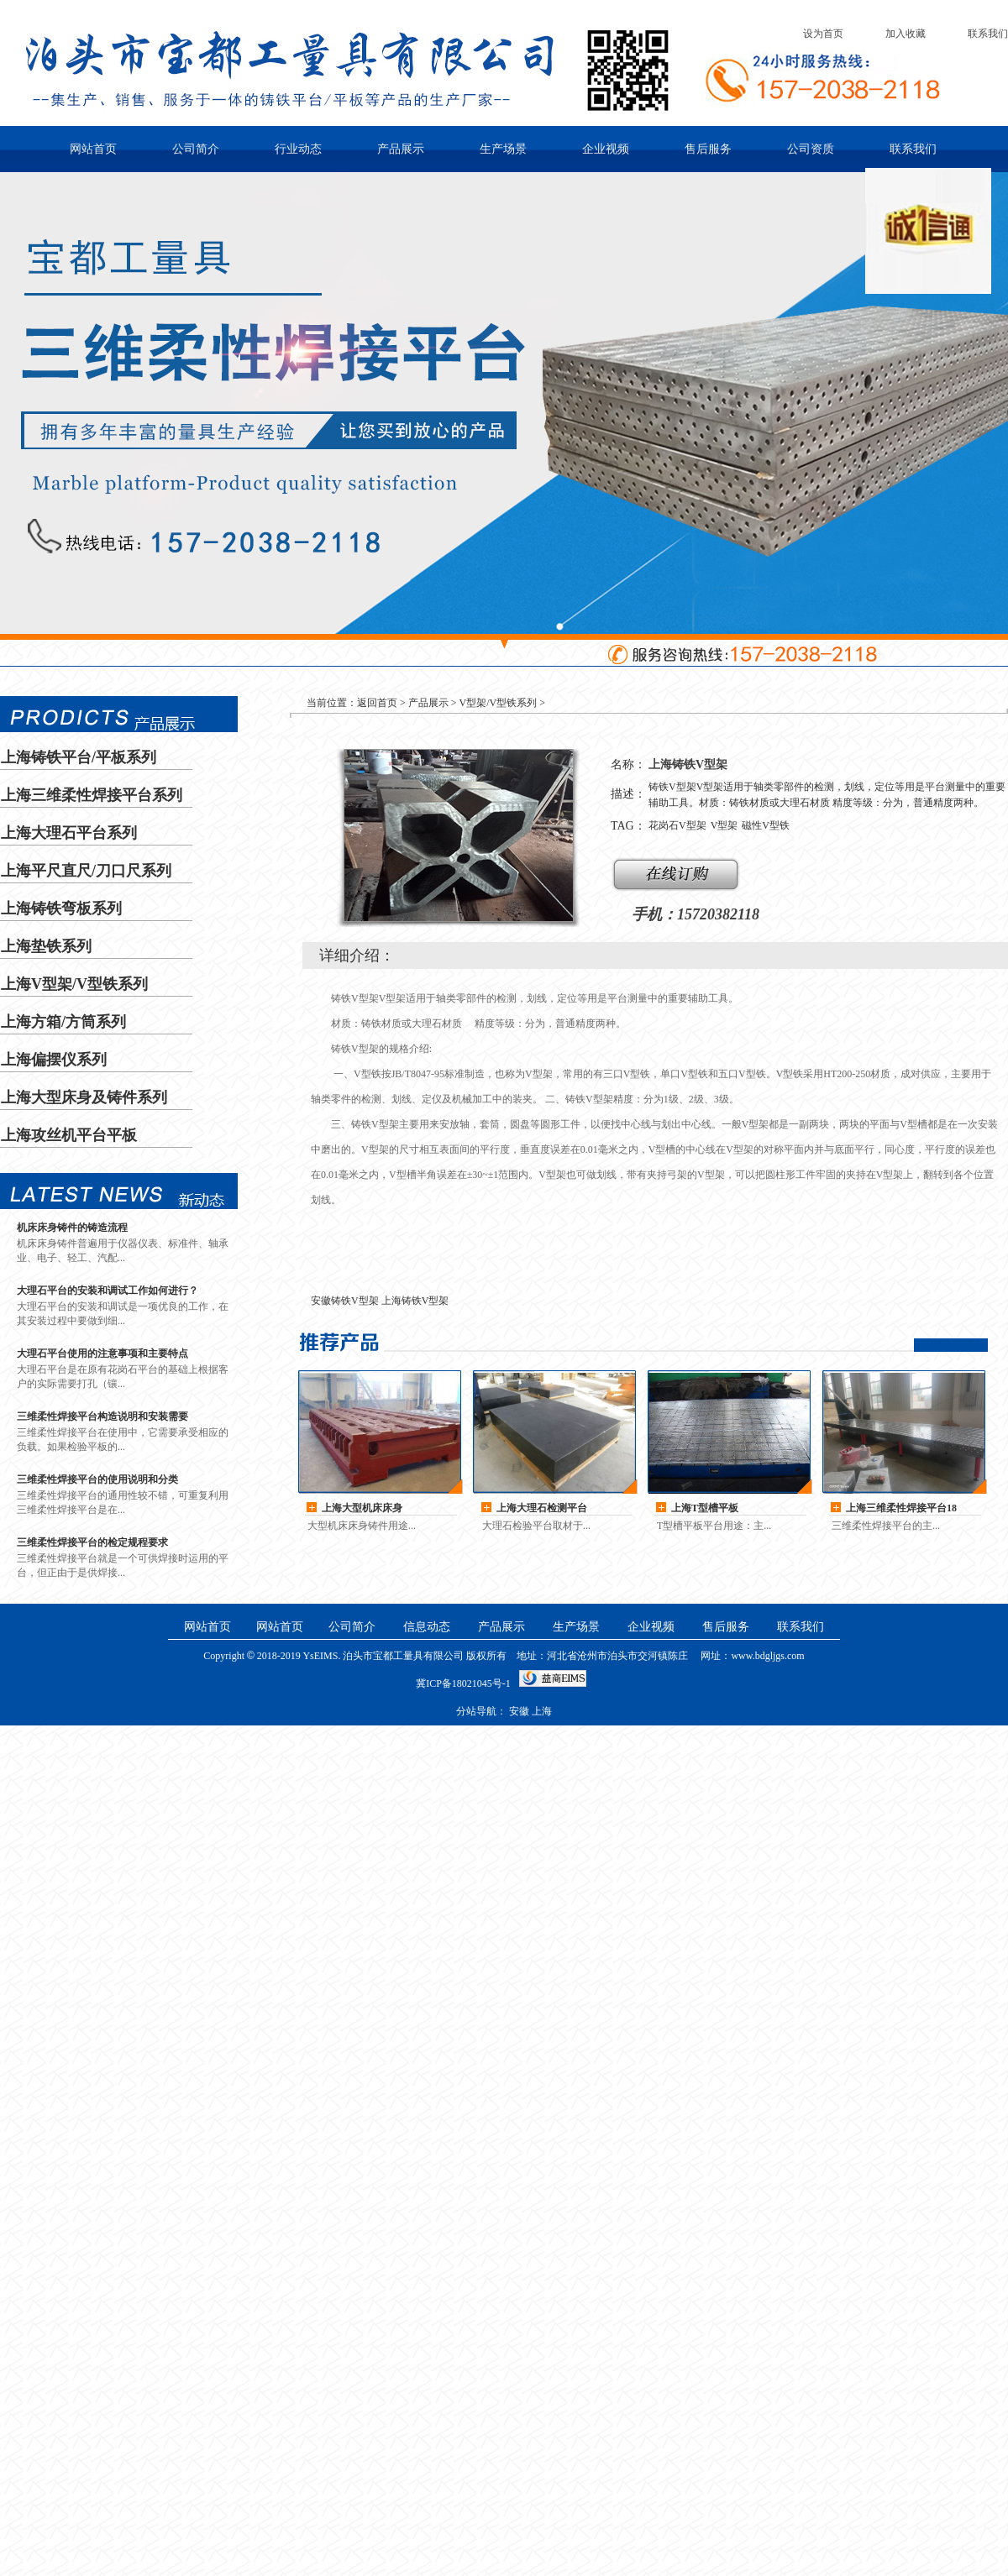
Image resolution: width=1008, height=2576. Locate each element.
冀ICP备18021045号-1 (463, 1683)
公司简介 (195, 149)
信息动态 (426, 1626)
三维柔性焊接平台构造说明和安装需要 (102, 1416)
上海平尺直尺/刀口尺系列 (86, 870)
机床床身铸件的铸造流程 (72, 1227)
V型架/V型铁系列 (498, 703)
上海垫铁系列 (46, 946)
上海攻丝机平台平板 (69, 1135)
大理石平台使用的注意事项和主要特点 (102, 1353)
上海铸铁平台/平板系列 (78, 757)
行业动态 (298, 149)
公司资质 (810, 149)
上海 (542, 1711)
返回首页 (377, 703)
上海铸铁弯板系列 (61, 908)
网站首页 (93, 149)
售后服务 (708, 149)
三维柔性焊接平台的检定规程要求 (92, 1542)
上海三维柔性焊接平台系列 (91, 795)
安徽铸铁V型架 (345, 1300)
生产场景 (503, 149)
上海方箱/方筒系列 (63, 1021)
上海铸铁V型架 (415, 1300)
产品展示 (400, 149)
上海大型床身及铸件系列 (84, 1097)
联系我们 (988, 33)
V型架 (724, 825)
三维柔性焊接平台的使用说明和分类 (97, 1479)
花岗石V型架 (677, 825)
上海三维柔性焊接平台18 (901, 1508)
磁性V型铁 (766, 825)
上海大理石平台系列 (69, 833)
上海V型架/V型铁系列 (74, 984)
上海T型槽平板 (704, 1508)
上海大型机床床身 (362, 1508)
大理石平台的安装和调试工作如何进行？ (107, 1290)
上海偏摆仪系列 (54, 1059)
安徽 (519, 1711)
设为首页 (823, 33)
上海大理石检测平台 (541, 1508)
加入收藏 (905, 33)
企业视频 (605, 149)
